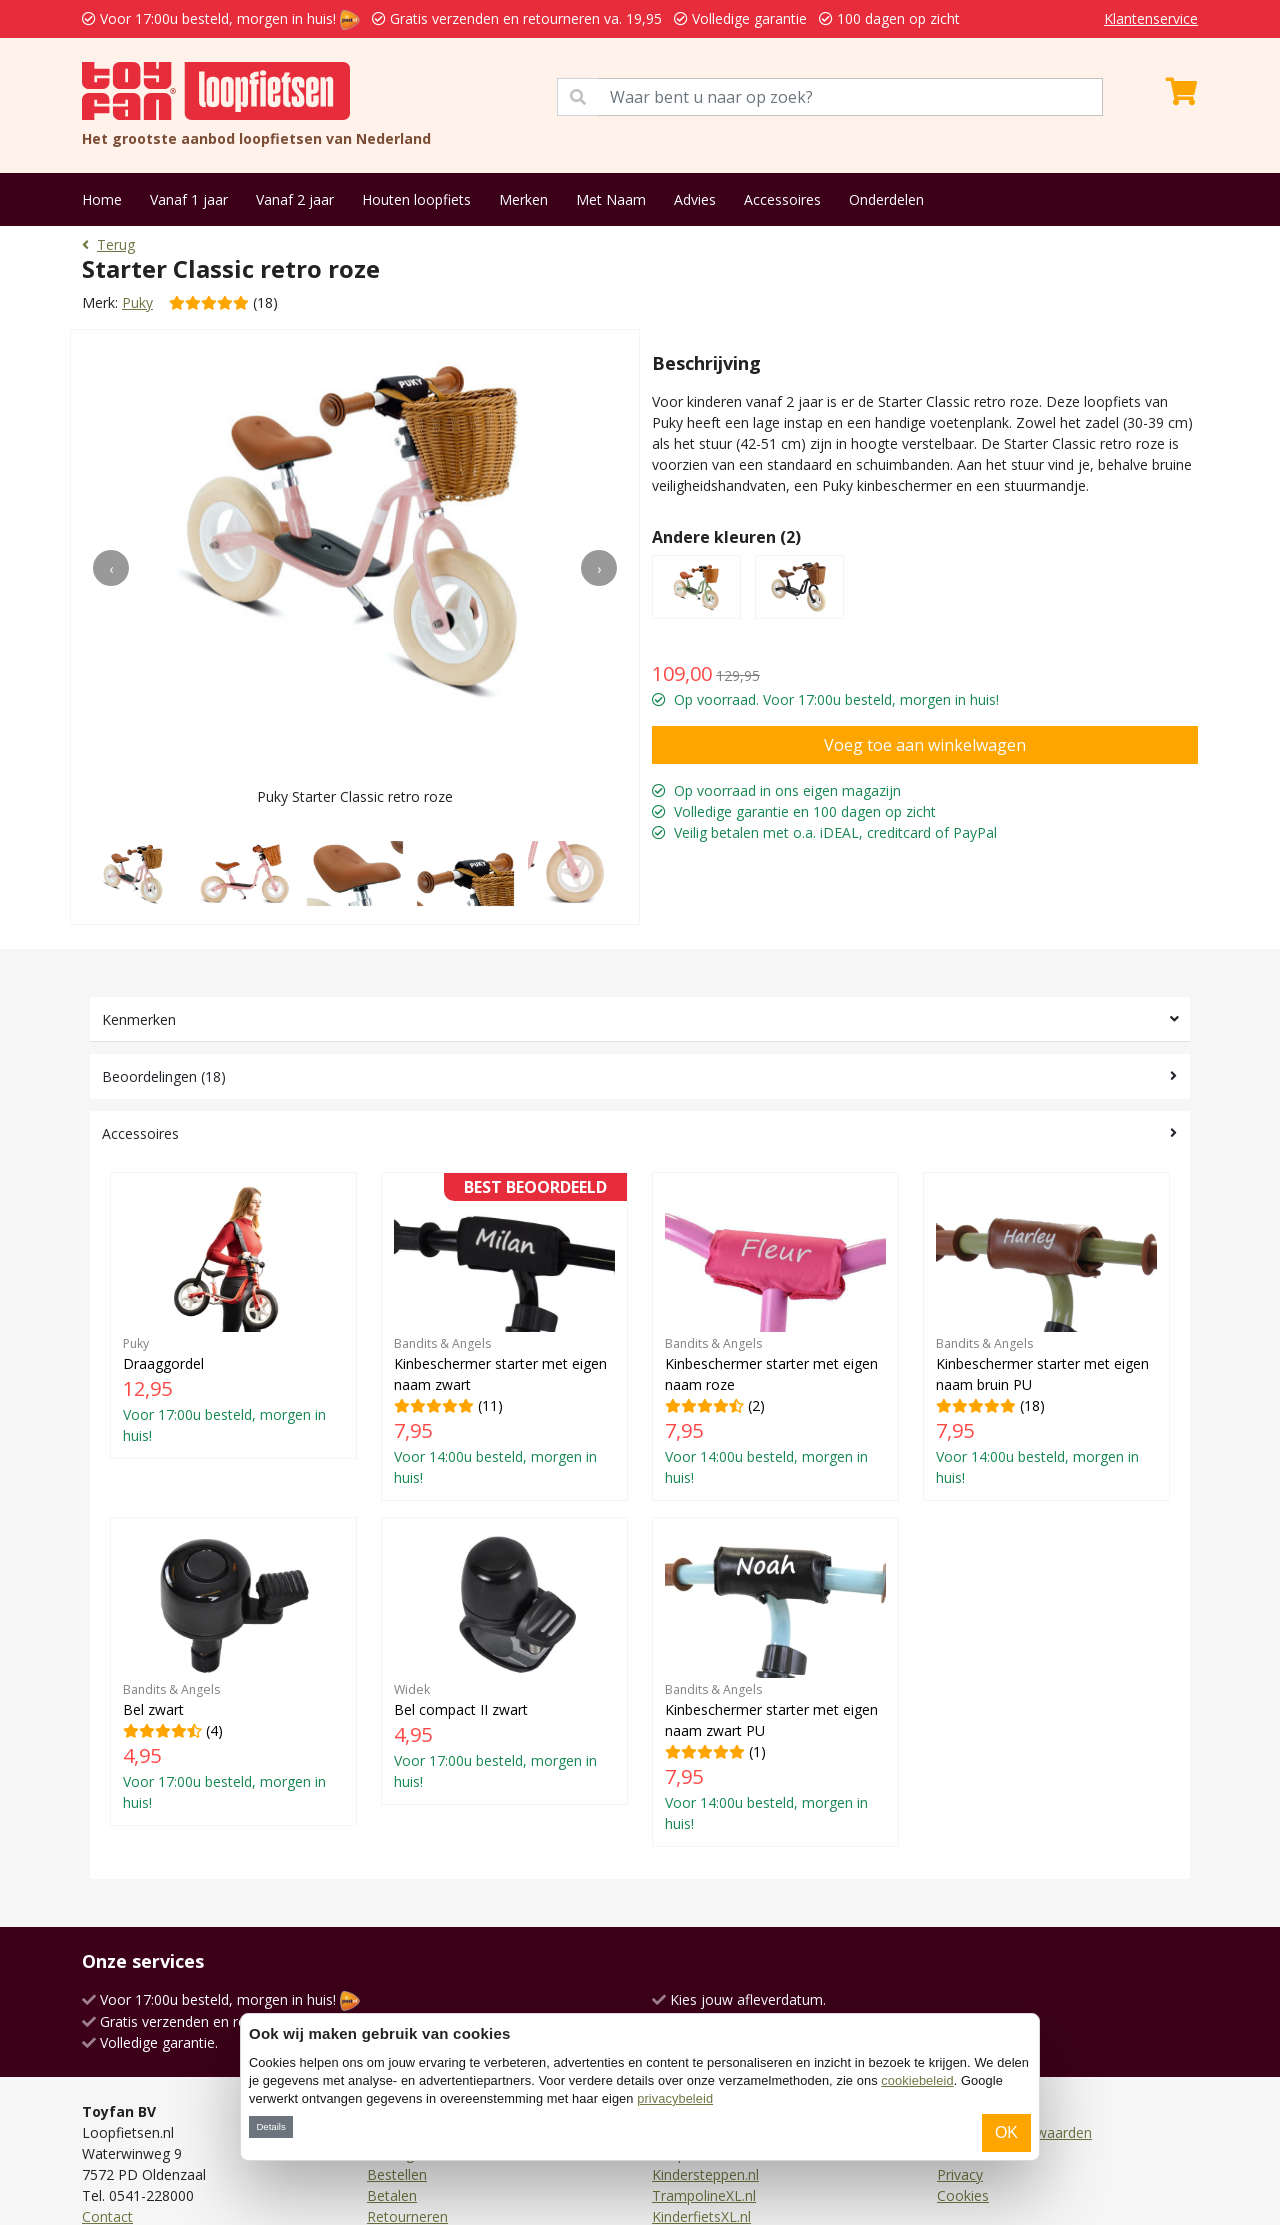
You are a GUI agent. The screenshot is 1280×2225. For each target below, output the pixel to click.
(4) (233, 1671)
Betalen (392, 2195)
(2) (775, 1336)
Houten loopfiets (416, 199)
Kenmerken (139, 1019)
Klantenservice (1151, 18)
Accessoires (782, 199)
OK (1006, 2132)
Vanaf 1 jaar (189, 199)
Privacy (960, 2174)
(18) (1046, 1336)
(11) (504, 1336)
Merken (523, 199)
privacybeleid (675, 2098)
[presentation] (111, 568)
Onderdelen (886, 199)
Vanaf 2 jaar (295, 199)
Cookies (963, 2195)
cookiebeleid (917, 2080)
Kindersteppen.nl (705, 2174)
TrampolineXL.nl (704, 2195)
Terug (108, 244)
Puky (137, 302)
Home (102, 199)
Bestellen (397, 2174)
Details (270, 2126)
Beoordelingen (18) (164, 1076)
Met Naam (611, 199)
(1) (775, 1681)
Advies (695, 199)
